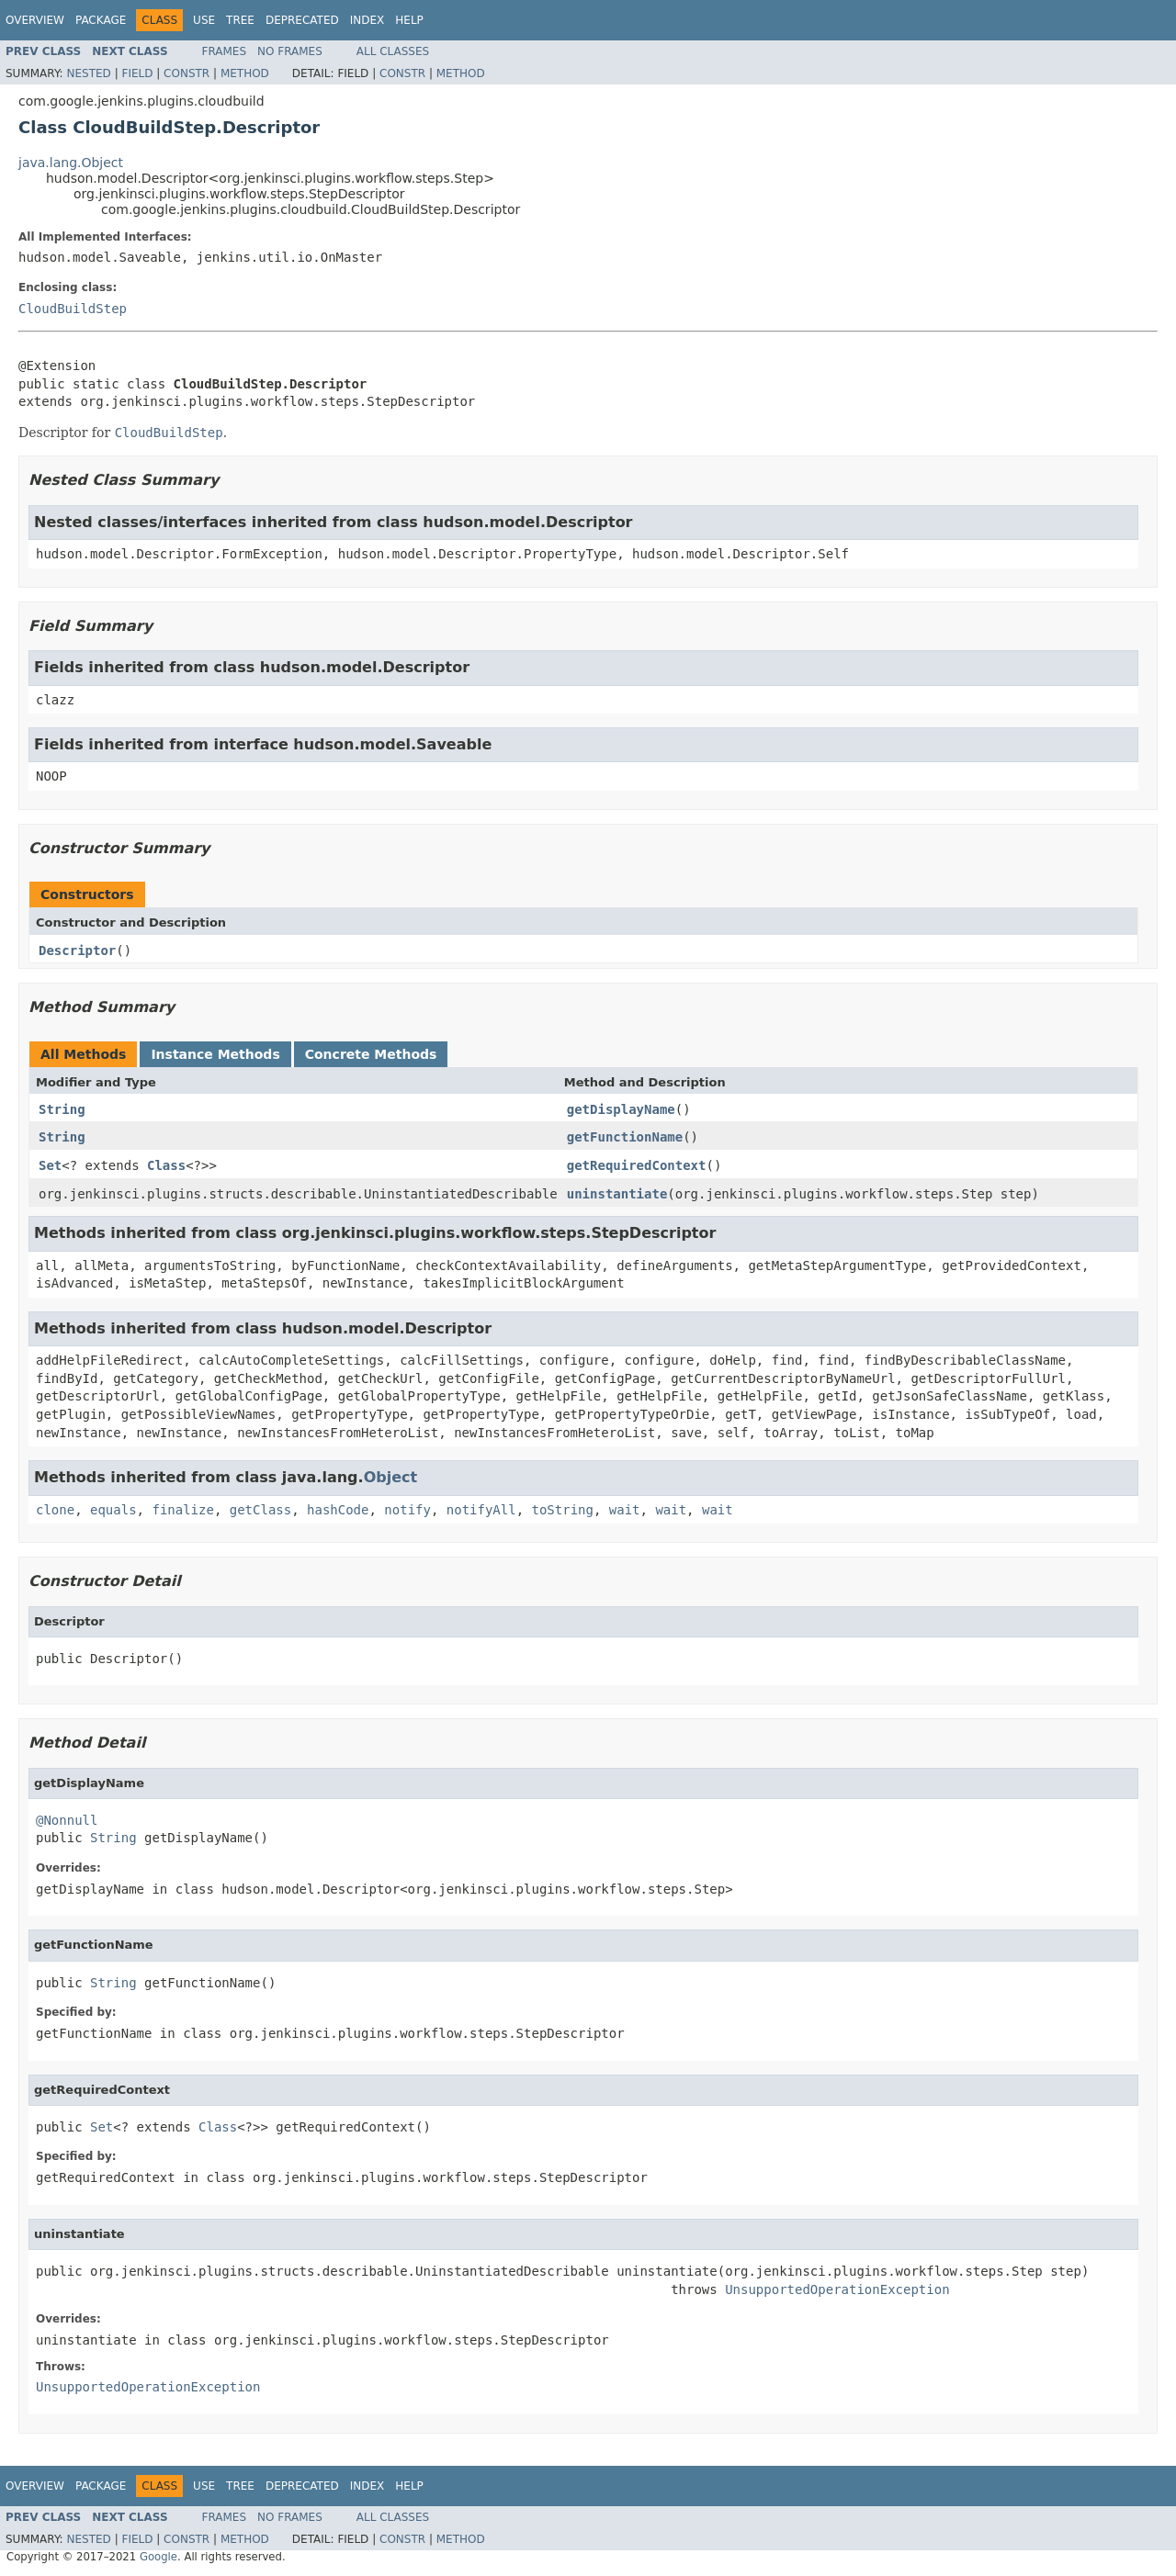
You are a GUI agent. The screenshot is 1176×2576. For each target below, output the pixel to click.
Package (100, 20)
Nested (88, 73)
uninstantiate (617, 1194)
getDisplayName (621, 1109)
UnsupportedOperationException (837, 2289)
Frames (224, 51)
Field (137, 73)
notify (407, 1509)
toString (563, 1509)
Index (367, 20)
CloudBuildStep (72, 308)
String (62, 1109)
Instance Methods (215, 1054)
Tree (240, 20)
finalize (182, 1509)
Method (244, 73)
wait (624, 1509)
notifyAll (481, 1509)
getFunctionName (625, 1137)
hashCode (337, 1509)
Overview (35, 20)
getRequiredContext (637, 1165)
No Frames (289, 51)
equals (113, 1509)
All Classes (392, 51)
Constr (186, 73)
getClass (260, 1509)
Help (409, 20)
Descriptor (77, 950)
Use (204, 20)
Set (50, 1165)
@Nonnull (66, 1820)
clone (55, 1509)
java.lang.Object (70, 162)
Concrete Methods (371, 1054)
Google (158, 2556)
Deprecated (302, 20)
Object (391, 1477)
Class (166, 1165)
